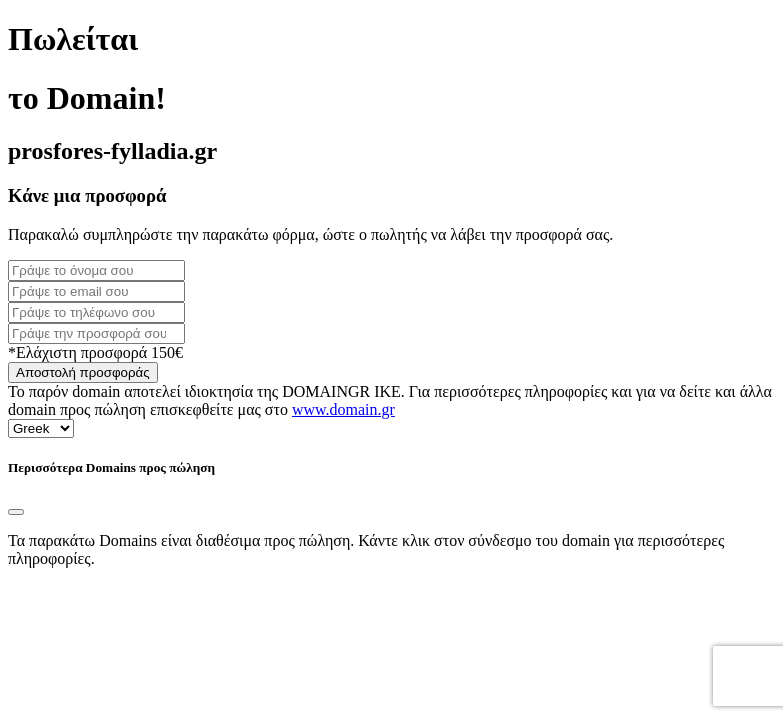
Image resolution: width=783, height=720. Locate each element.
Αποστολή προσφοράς (83, 372)
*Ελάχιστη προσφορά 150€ (95, 352)
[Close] (16, 512)
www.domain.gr (343, 409)
